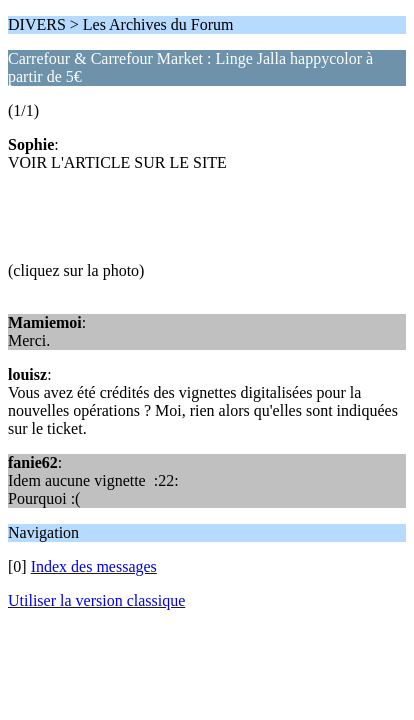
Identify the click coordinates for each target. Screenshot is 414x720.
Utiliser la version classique (96, 600)
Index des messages (94, 566)
